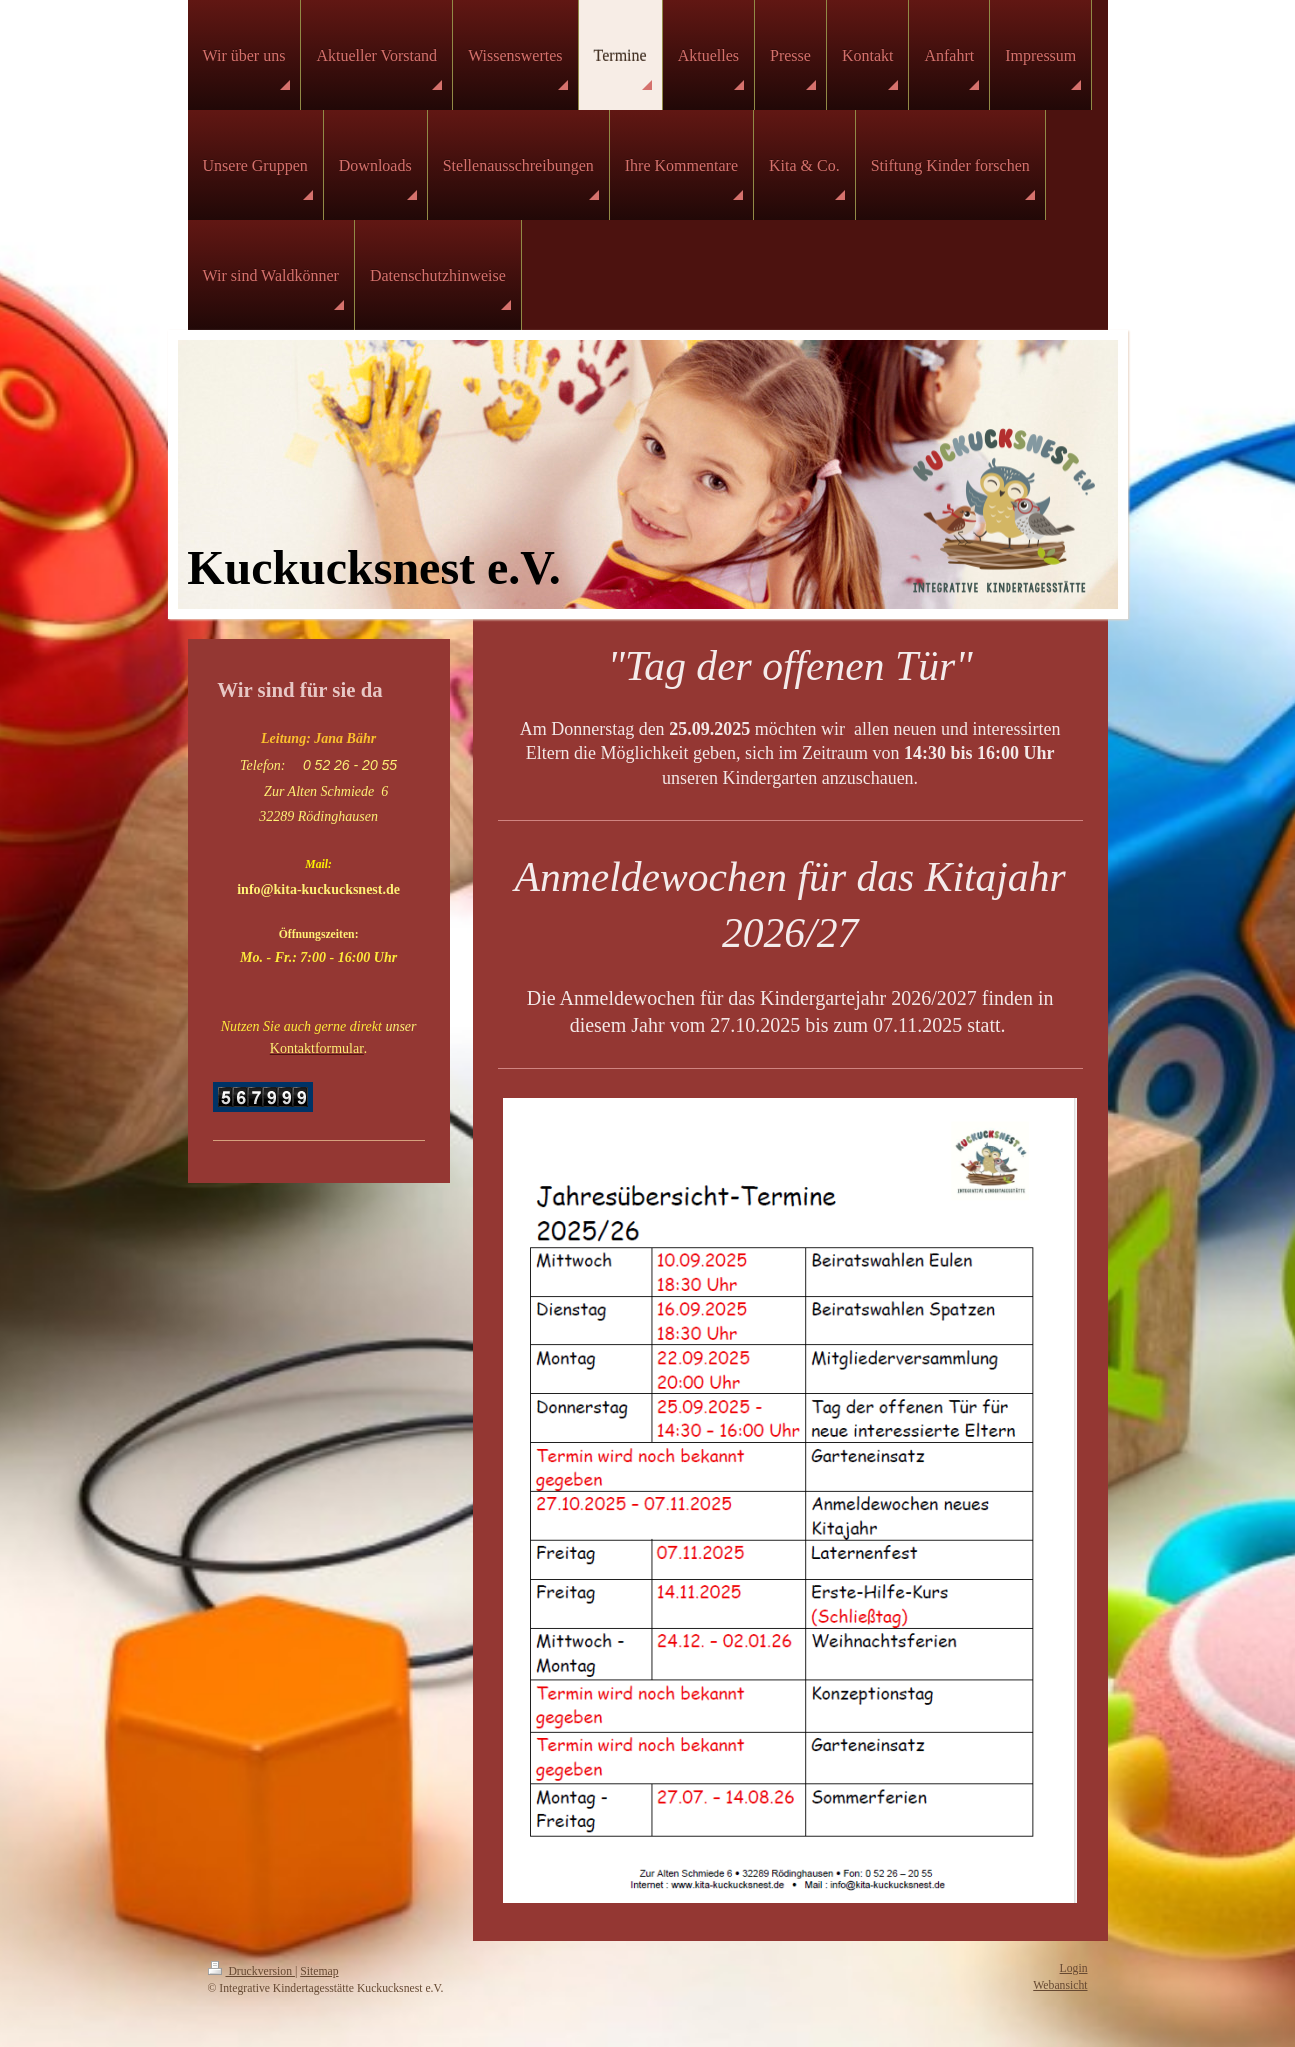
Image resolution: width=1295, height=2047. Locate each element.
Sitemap (319, 1971)
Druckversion (251, 1971)
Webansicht (1060, 1985)
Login (1074, 1968)
